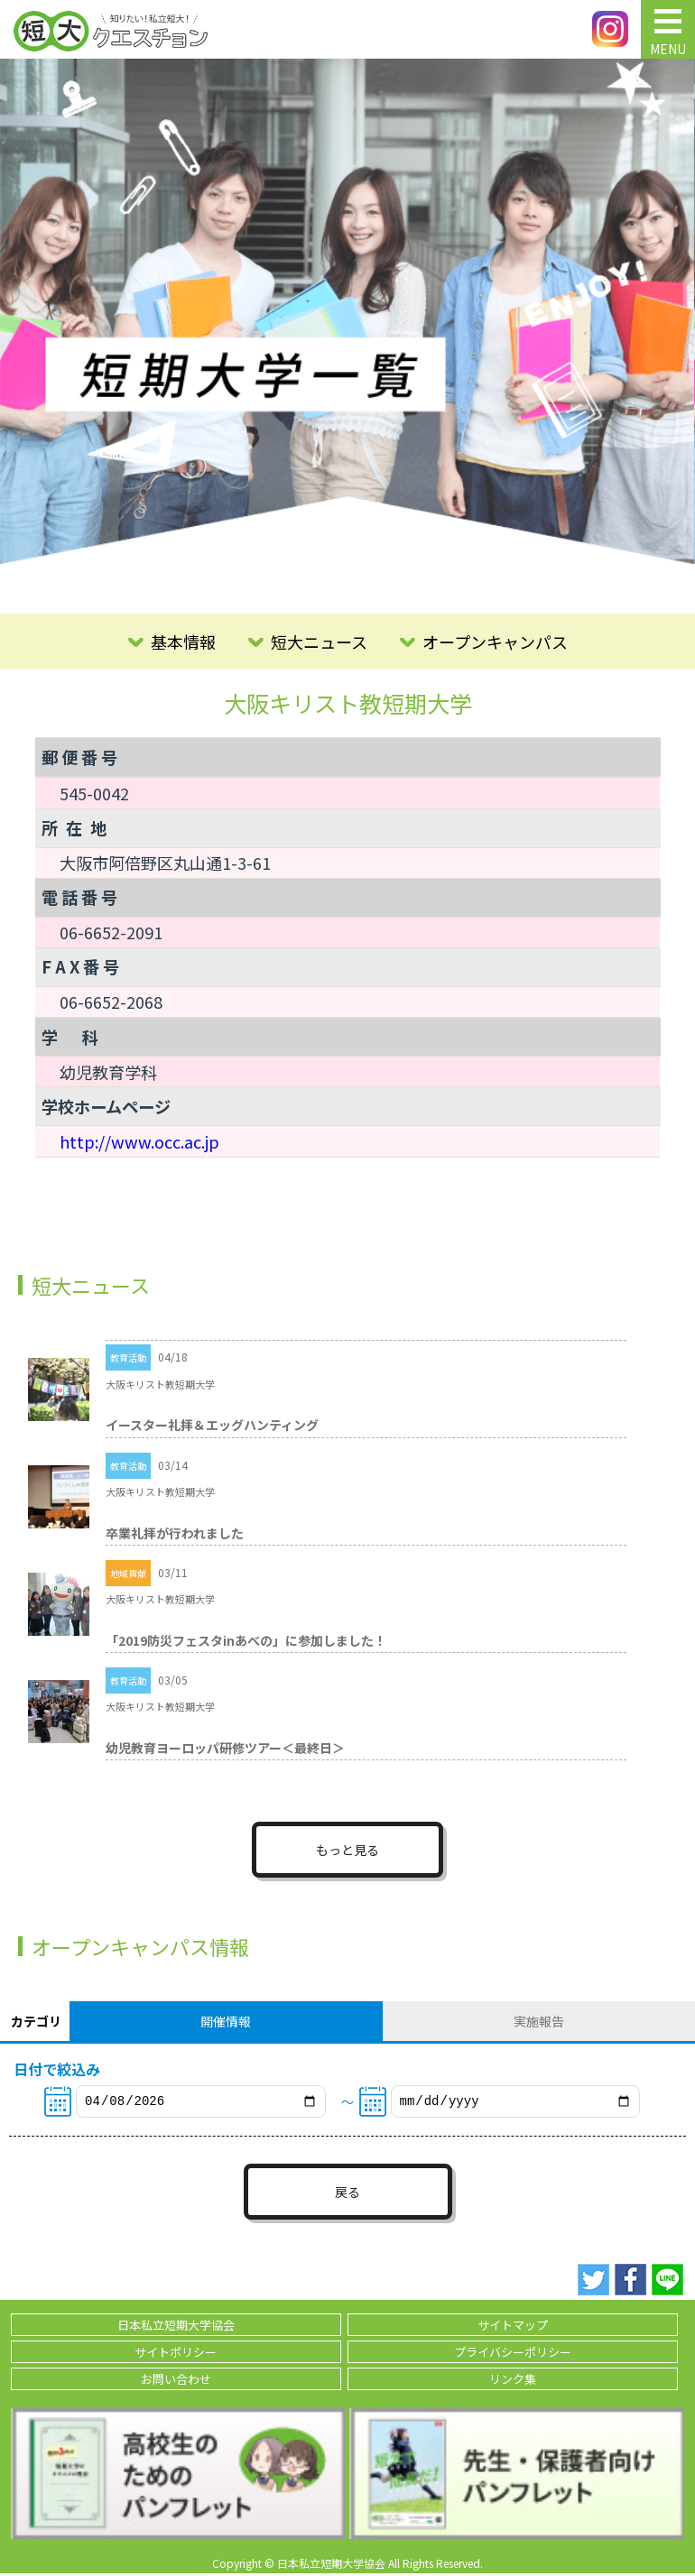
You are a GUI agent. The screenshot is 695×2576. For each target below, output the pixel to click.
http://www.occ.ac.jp (139, 1141)
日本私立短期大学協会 (176, 2327)
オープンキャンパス (495, 641)
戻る (347, 2194)
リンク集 (512, 2381)
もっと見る (347, 1850)
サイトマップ (512, 2327)
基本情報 (183, 641)
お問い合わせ (176, 2381)
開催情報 (225, 2021)
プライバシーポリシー (512, 2354)
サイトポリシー (175, 2354)
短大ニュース (319, 641)
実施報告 (539, 2021)
